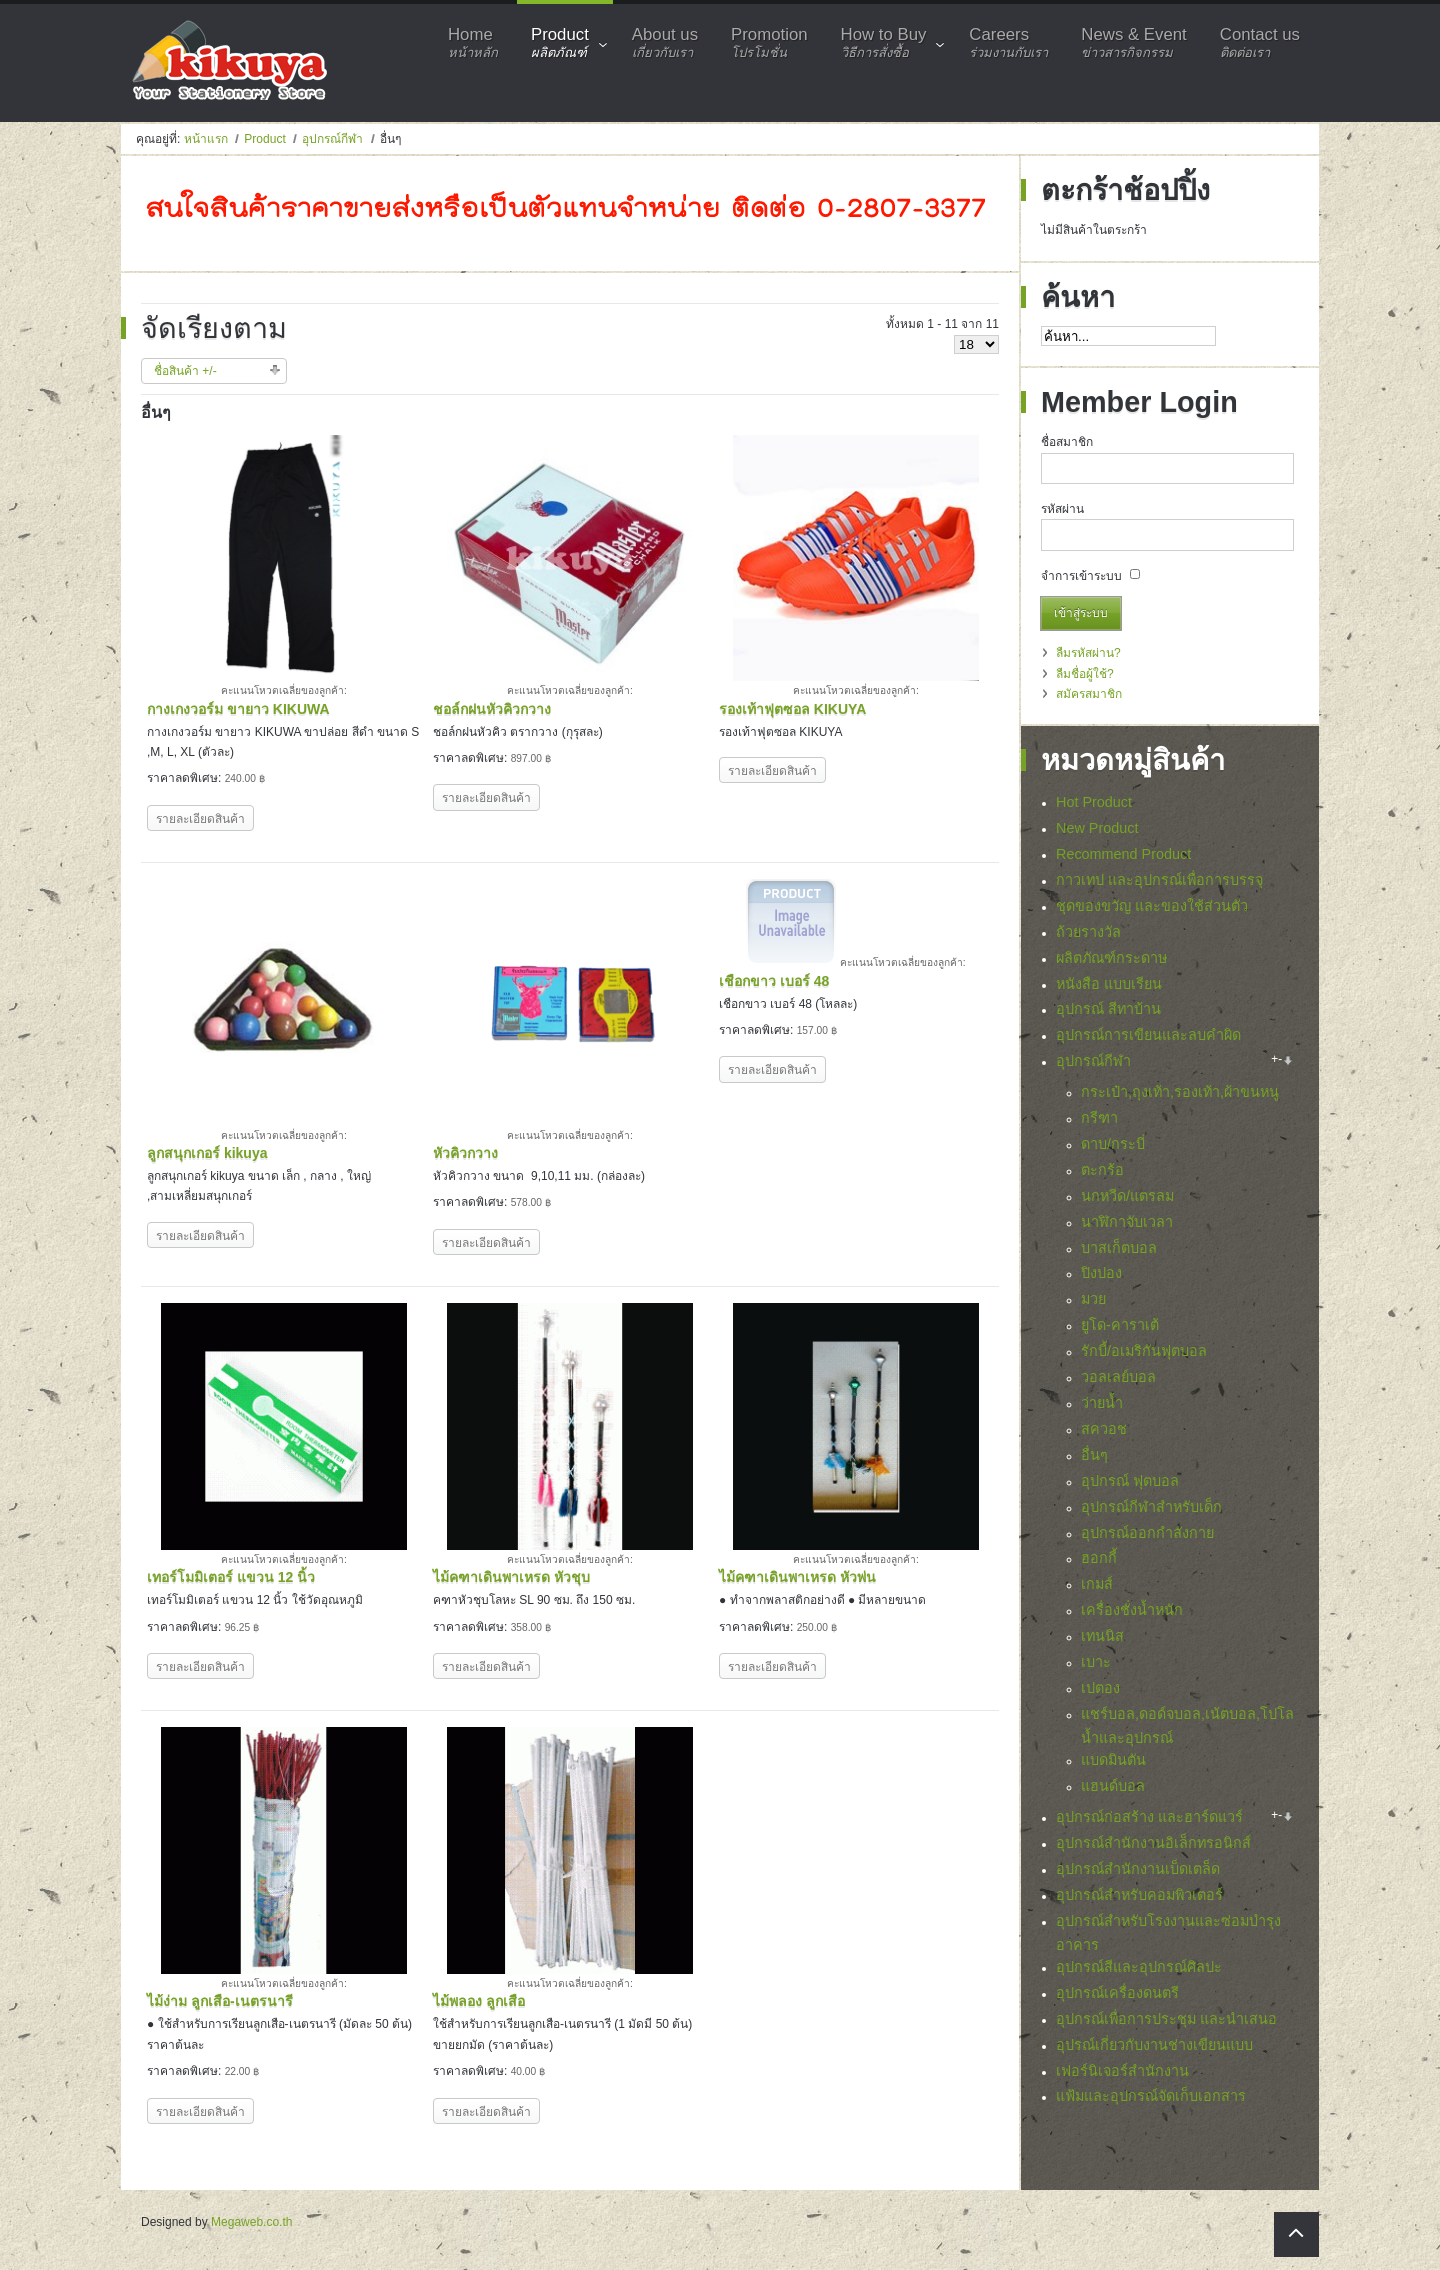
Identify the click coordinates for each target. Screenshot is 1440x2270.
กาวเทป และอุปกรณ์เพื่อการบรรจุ (1159, 880)
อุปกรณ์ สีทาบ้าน (1108, 1009)
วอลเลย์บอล (1118, 1377)
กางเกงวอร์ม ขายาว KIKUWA (238, 709)
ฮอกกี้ (1099, 1558)
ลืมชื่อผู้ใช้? (1085, 674)
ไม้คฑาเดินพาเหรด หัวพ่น (797, 1577)
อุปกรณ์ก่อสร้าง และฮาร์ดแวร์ (1149, 1817)
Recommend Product (1123, 854)
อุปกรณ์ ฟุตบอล (1130, 1481)
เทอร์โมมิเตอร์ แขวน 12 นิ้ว (231, 1577)
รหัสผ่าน (1062, 509)
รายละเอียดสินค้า (200, 819)
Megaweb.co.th (251, 2222)
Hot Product (1094, 802)
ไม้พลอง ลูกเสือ (479, 2001)
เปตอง (1100, 1688)
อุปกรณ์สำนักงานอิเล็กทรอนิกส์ (1153, 1843)
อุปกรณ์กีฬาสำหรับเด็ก (1151, 1507)
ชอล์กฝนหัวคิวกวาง (492, 709)
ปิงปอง (1101, 1273)
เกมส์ (1097, 1584)
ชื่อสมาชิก (1067, 442)
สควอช (1104, 1429)
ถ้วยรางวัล (1088, 932)
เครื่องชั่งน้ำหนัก (1132, 1610)
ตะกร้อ (1102, 1170)
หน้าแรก (206, 139)
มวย (1093, 1299)
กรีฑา (1099, 1118)
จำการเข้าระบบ (1081, 576)
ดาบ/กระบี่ (1113, 1144)
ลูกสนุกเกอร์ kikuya (207, 1153)
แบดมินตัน (1113, 1760)
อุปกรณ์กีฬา (332, 139)
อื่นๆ (1094, 1455)
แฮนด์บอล (1113, 1786)
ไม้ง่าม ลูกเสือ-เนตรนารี (220, 2001)
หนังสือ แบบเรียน (1109, 984)
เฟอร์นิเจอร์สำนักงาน (1122, 2071)
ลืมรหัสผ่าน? (1088, 653)
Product (264, 139)
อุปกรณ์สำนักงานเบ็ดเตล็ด (1138, 1869)
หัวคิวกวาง (465, 1153)
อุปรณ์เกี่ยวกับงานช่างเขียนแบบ (1154, 2045)
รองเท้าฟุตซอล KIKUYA (792, 709)
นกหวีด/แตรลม (1127, 1196)
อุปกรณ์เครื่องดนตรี (1117, 1993)
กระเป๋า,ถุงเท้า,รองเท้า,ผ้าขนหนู (1180, 1092)
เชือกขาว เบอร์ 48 (774, 981)
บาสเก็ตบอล (1119, 1248)
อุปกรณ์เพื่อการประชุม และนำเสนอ (1166, 2019)
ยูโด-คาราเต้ (1120, 1325)
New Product (1097, 828)
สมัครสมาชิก (1089, 694)
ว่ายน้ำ (1102, 1403)
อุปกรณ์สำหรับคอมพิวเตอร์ (1139, 1895)
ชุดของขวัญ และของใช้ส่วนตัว (1152, 906)
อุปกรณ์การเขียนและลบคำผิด (1148, 1035)
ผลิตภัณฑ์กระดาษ (1111, 958)
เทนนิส (1102, 1636)
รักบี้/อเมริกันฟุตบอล (1144, 1351)
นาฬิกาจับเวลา (1127, 1222)
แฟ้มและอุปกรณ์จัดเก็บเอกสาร (1151, 2096)
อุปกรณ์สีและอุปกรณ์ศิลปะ (1139, 1967)
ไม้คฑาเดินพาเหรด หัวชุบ (511, 1577)
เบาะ (1096, 1662)
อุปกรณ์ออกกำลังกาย (1147, 1533)
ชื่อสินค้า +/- (185, 371)
